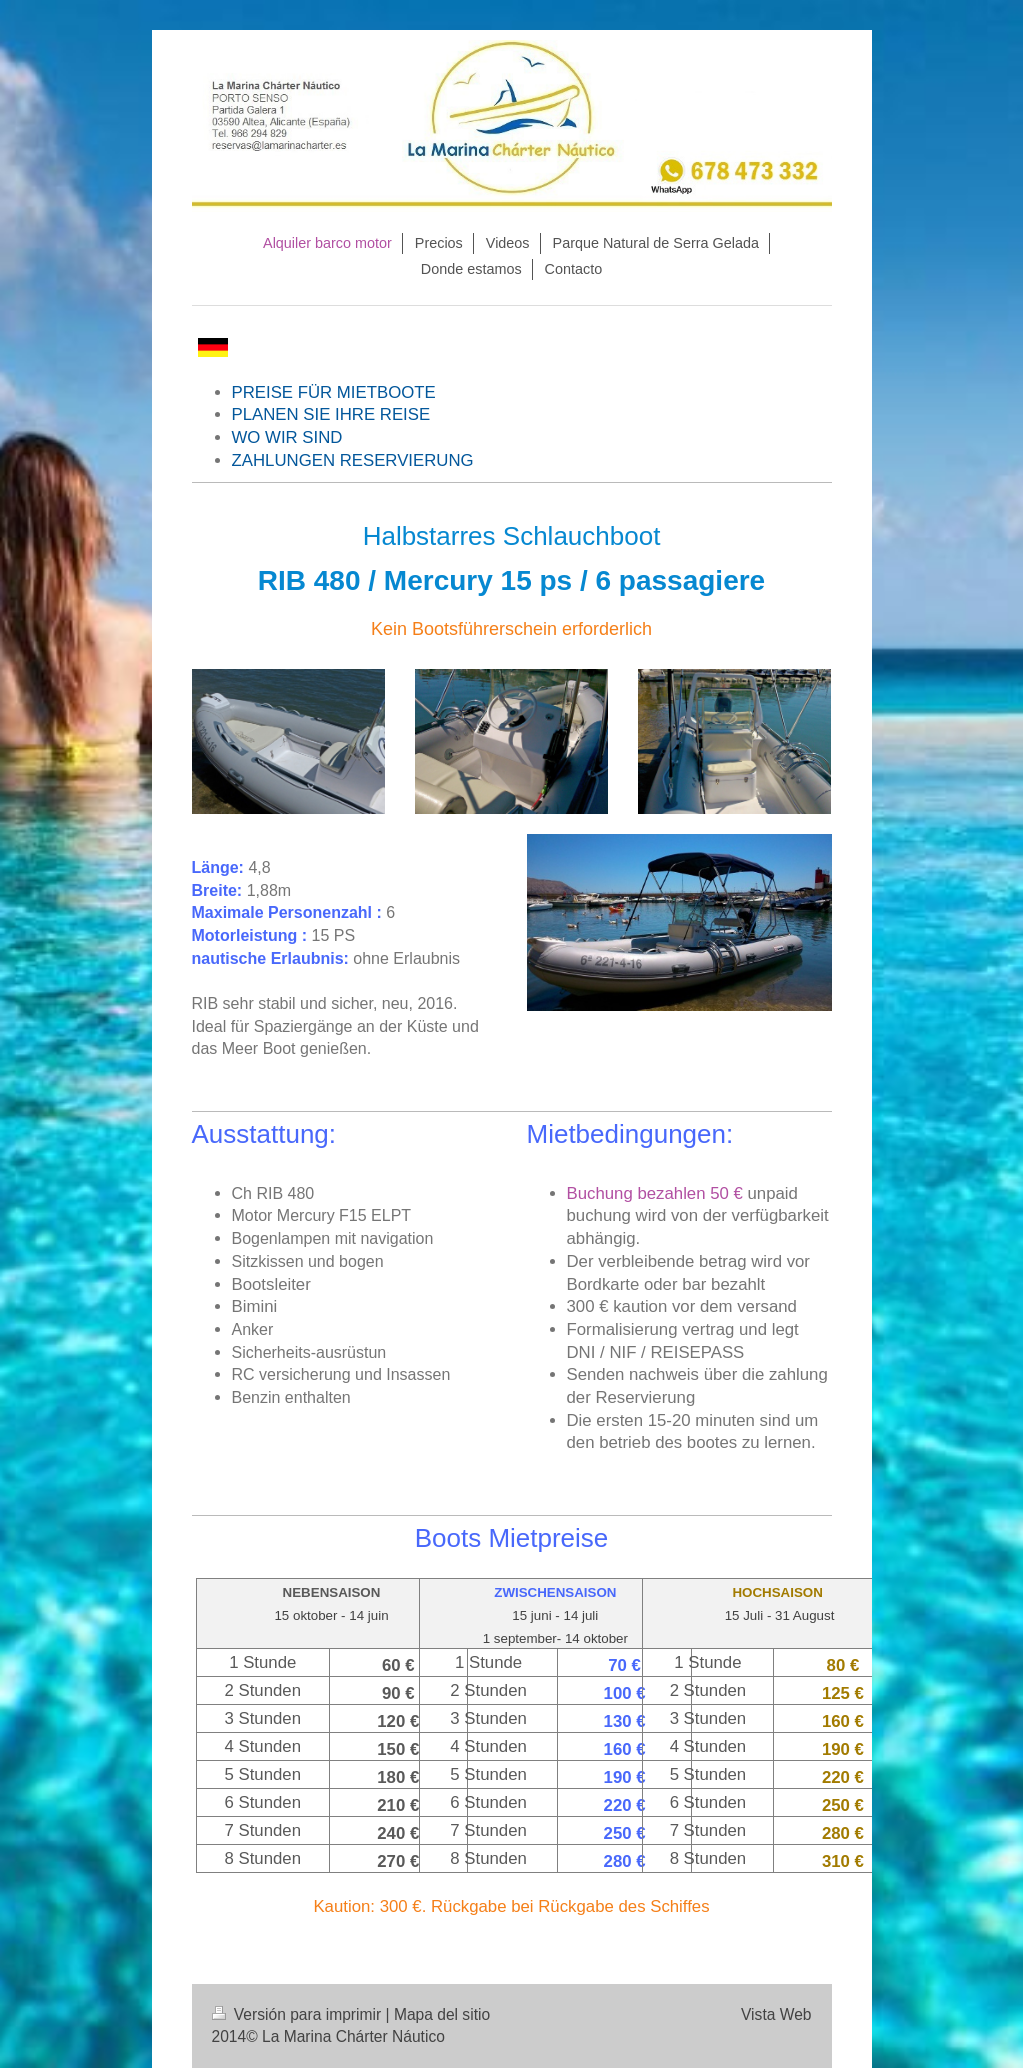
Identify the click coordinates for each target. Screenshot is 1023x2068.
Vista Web (776, 2014)
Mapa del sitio (442, 2014)
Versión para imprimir (299, 2014)
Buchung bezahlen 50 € (655, 1193)
